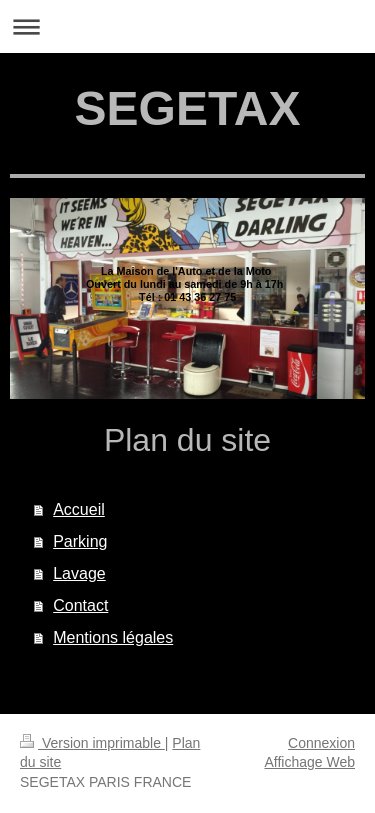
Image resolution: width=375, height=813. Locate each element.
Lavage (79, 573)
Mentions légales (113, 637)
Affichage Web (309, 762)
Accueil (79, 509)
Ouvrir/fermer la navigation (187, 26)
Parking (80, 541)
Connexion (321, 743)
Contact (80, 605)
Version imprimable (92, 743)
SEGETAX (188, 108)
